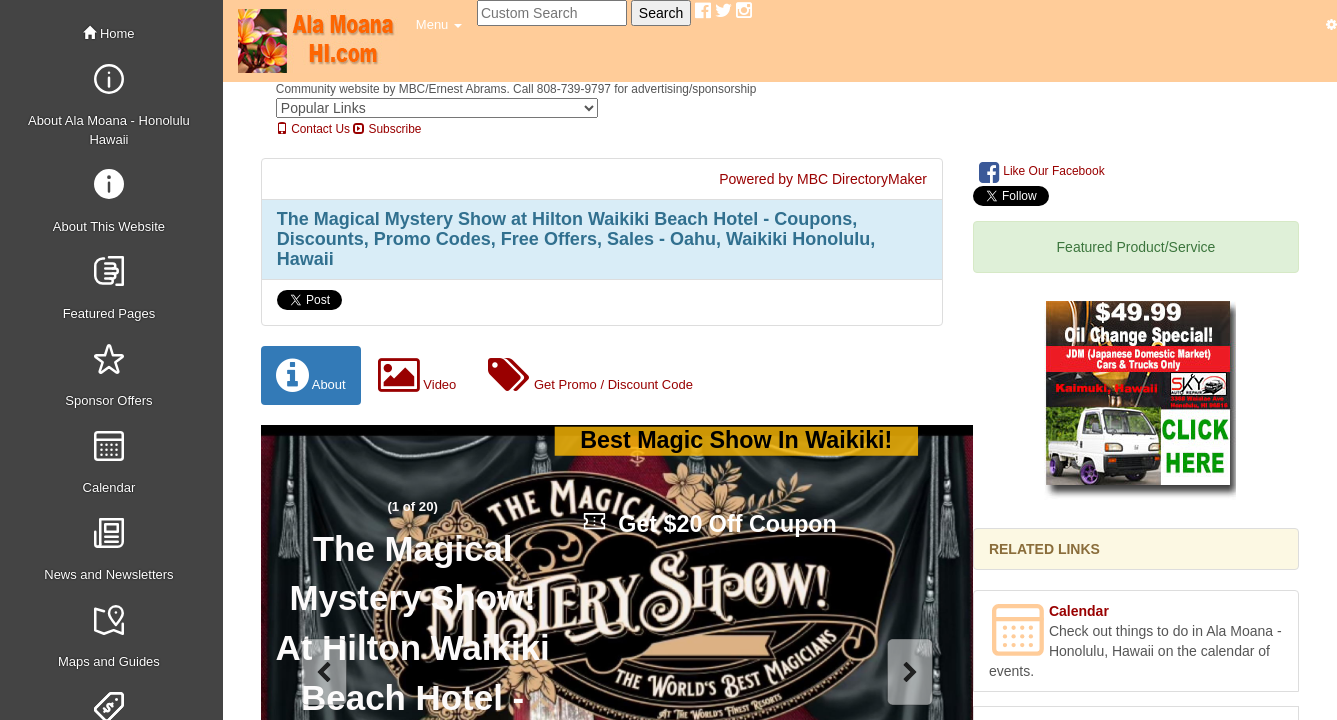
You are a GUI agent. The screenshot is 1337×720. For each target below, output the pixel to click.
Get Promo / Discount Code (590, 375)
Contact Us (313, 129)
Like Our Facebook (1042, 172)
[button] (439, 25)
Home (108, 33)
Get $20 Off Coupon (709, 524)
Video (417, 375)
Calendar (1079, 611)
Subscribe (387, 129)
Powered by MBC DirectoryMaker (823, 179)
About (311, 375)
